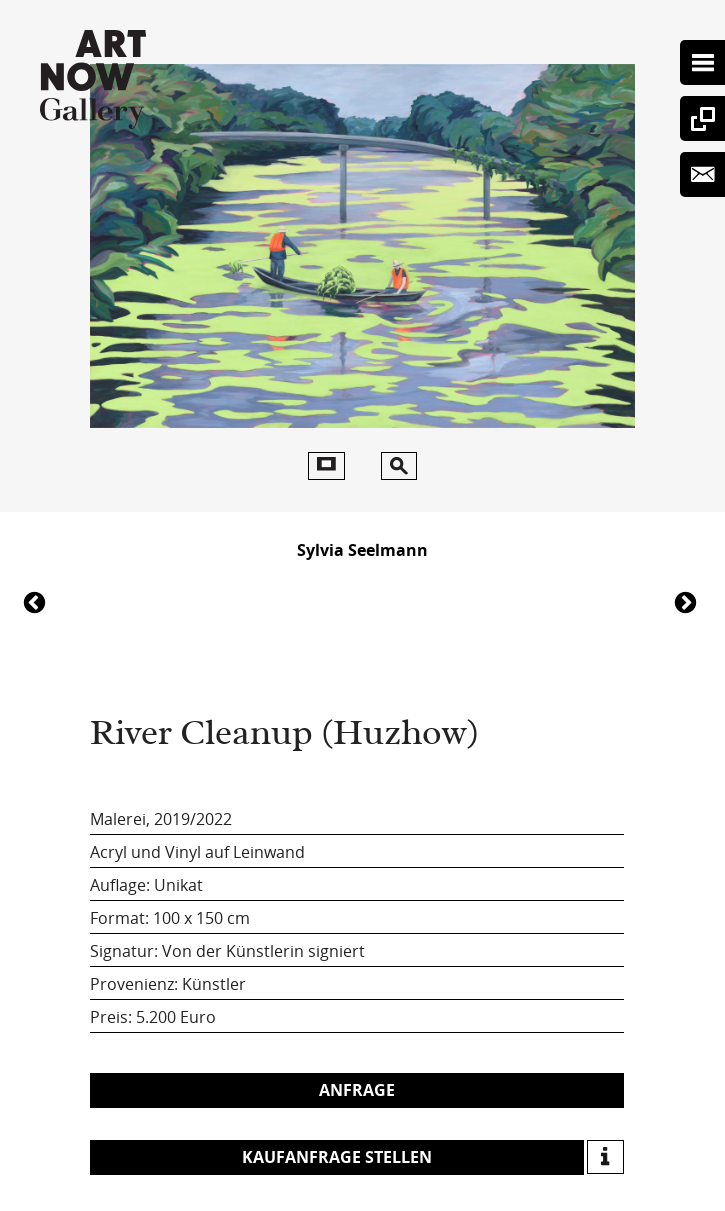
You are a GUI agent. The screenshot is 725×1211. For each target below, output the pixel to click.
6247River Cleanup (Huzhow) (37, 601)
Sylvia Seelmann (362, 550)
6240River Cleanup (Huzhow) (688, 601)
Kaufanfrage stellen (337, 1157)
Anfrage (357, 1090)
